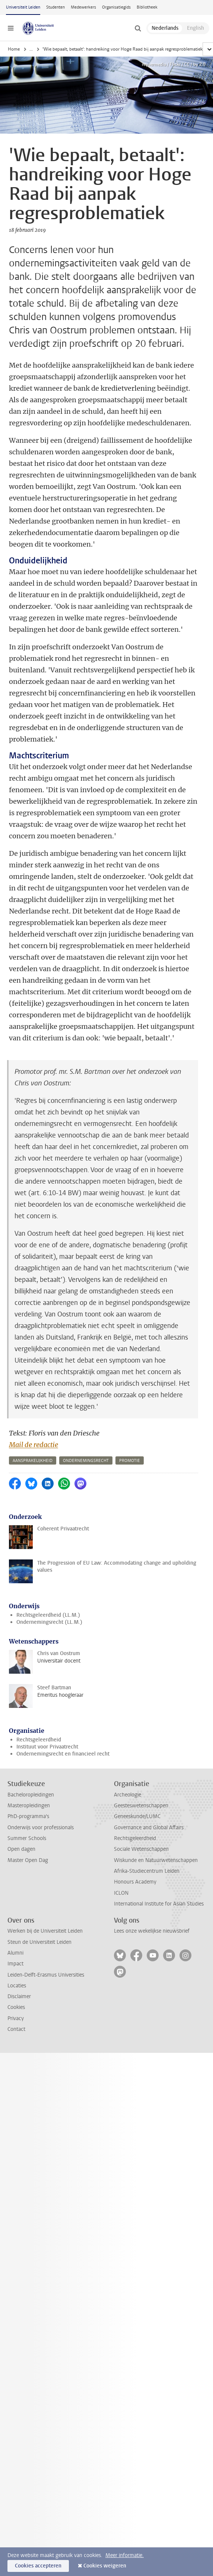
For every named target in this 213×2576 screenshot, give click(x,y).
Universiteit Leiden (23, 7)
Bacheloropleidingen (30, 1794)
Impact (15, 1963)
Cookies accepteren (38, 2565)
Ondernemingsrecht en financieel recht (62, 1753)
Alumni (15, 1952)
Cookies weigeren (104, 2565)
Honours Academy (135, 1881)
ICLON (121, 1893)
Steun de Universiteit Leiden (39, 1942)
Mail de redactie (33, 1444)
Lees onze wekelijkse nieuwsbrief (152, 1931)
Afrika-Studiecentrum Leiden (146, 1871)
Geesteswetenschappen (141, 1805)
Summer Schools (26, 1838)
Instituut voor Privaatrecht (47, 1746)
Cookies (16, 2007)
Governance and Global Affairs (149, 1827)
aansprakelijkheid (33, 1460)
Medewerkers (83, 7)
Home (14, 49)
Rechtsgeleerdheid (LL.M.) (48, 1615)
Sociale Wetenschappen (141, 1849)
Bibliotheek (147, 7)
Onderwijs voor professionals (40, 1827)
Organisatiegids (116, 7)
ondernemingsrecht (86, 1460)
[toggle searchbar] (137, 28)
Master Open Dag (27, 1860)
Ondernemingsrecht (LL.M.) (49, 1622)
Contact (16, 2029)
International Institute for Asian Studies (159, 1903)
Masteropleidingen (28, 1805)
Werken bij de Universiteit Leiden (45, 1931)
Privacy (15, 2018)
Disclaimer (19, 1996)
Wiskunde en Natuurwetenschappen (156, 1860)
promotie (129, 1460)
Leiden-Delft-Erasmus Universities (45, 1974)
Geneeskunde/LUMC (137, 1816)
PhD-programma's (28, 1816)
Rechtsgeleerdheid (38, 1739)
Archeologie (127, 1794)
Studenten (55, 7)
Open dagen (21, 1849)
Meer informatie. (124, 2555)
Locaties (16, 1985)
